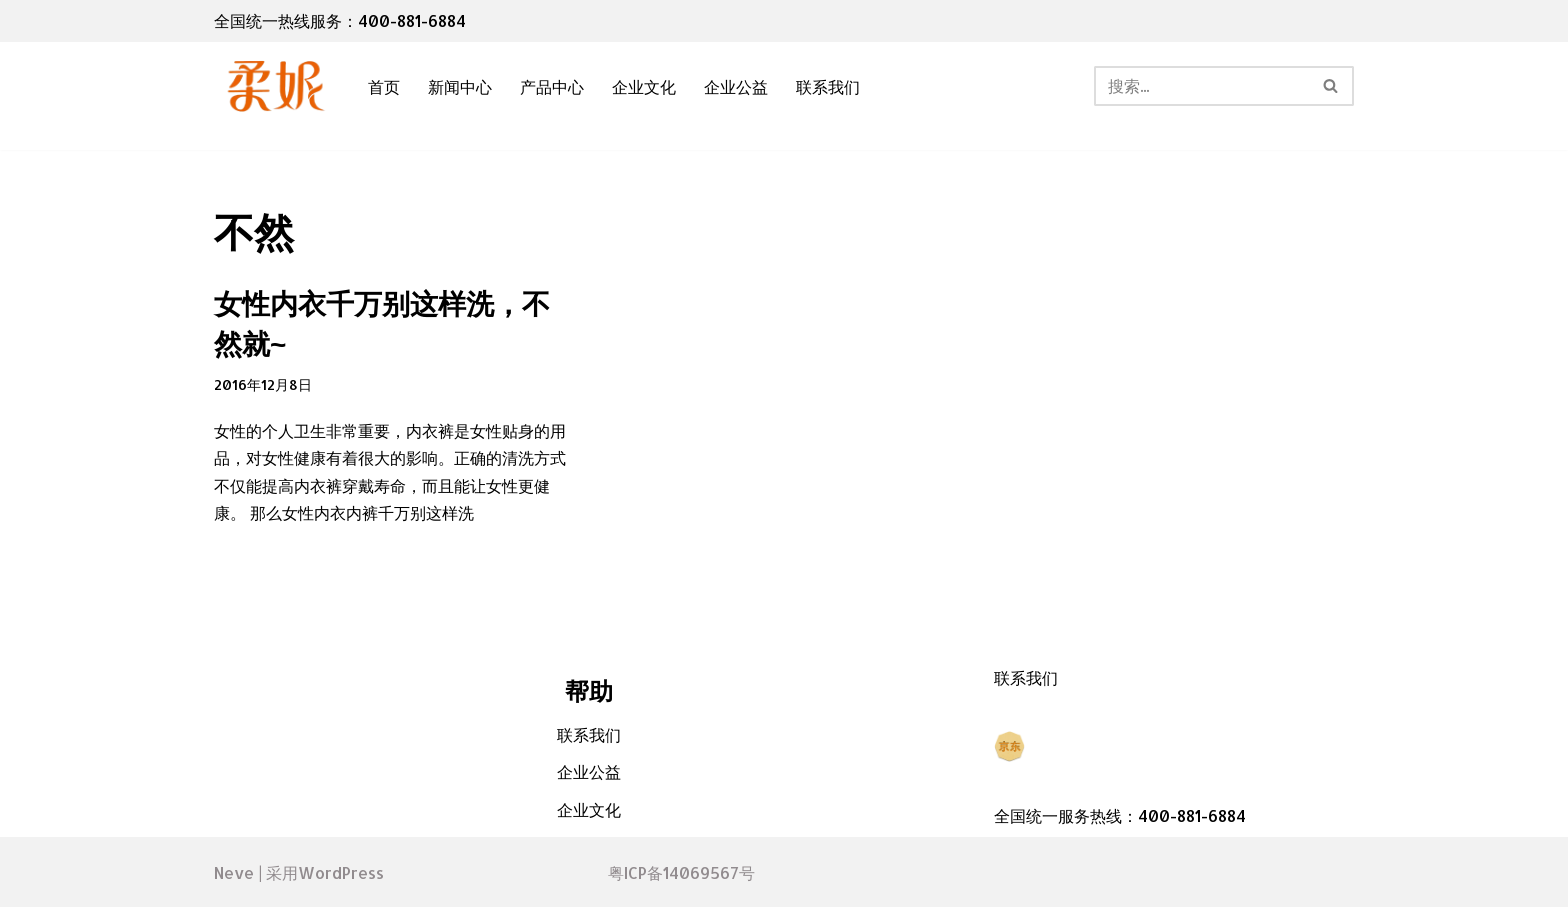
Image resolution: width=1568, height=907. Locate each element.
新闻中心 (460, 86)
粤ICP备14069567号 (681, 872)
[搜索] (1201, 86)
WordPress (341, 872)
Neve (234, 872)
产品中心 (552, 86)
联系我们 (828, 86)
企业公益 (736, 86)
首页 (384, 86)
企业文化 (644, 86)
